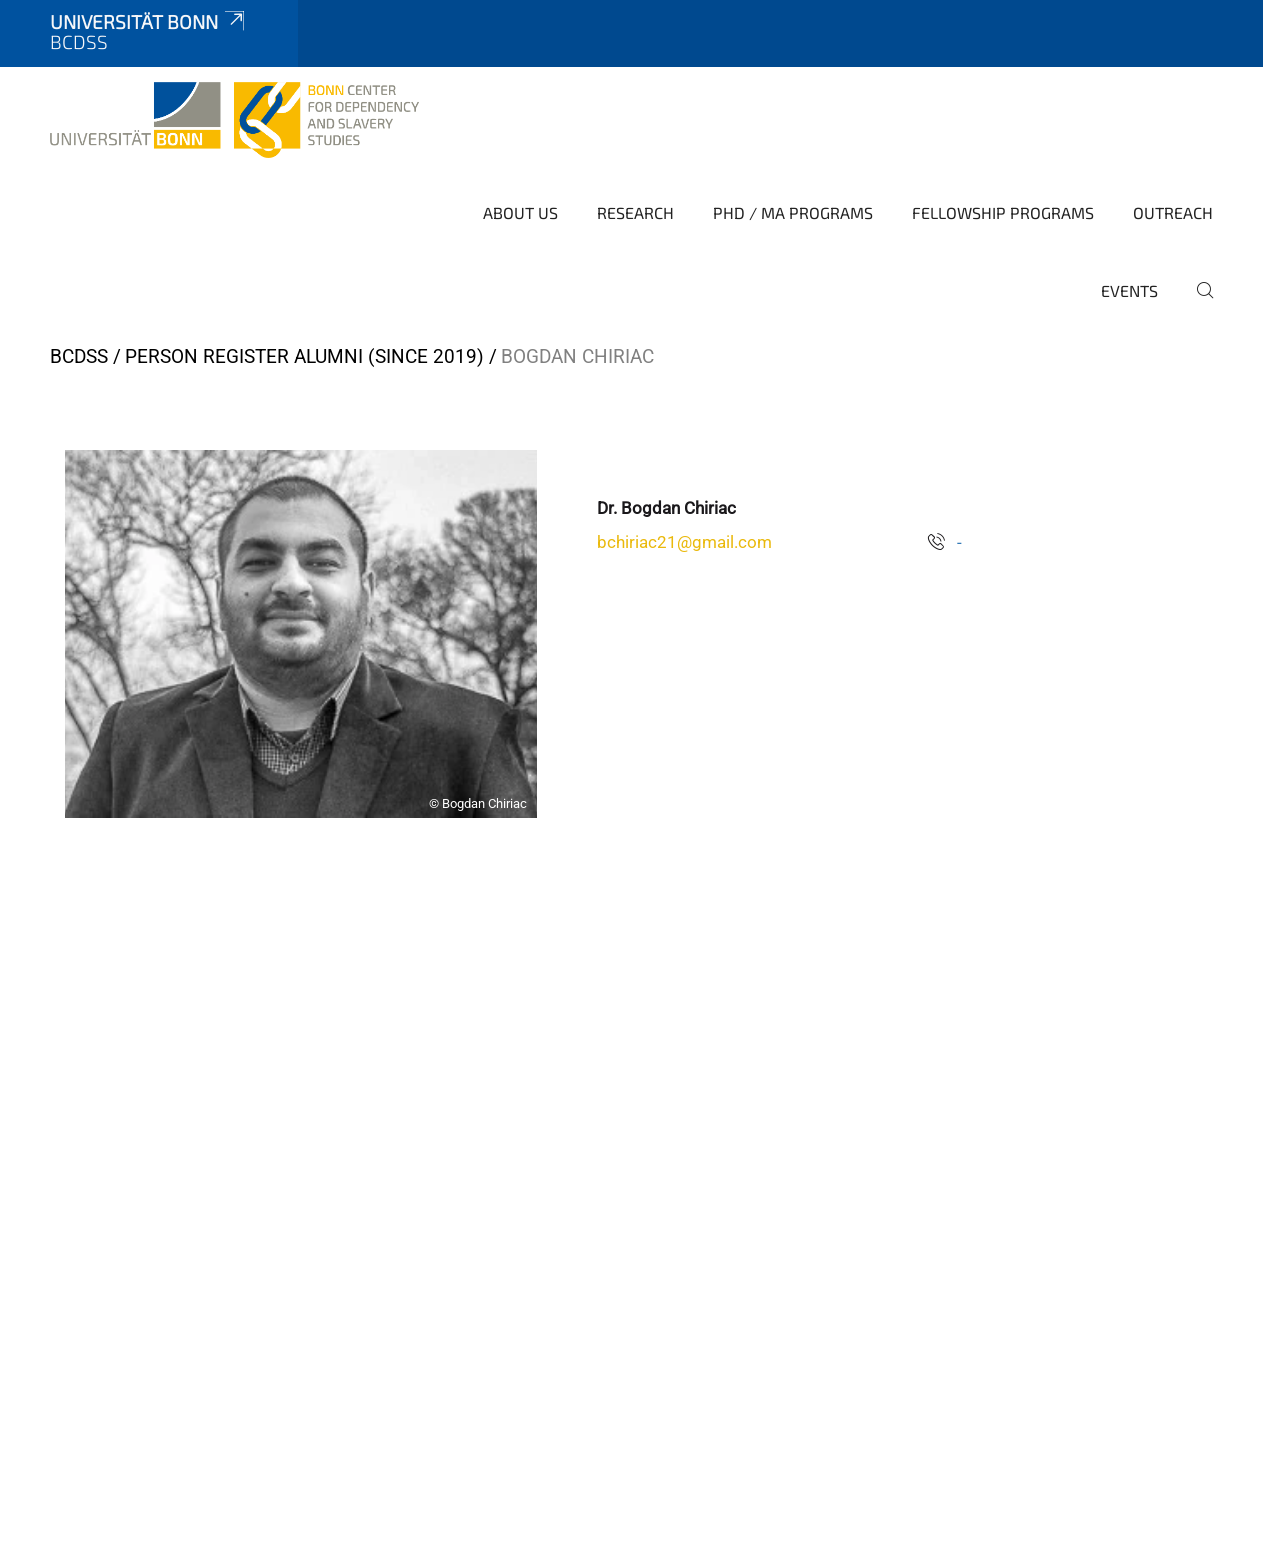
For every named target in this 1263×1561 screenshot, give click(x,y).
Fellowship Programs (1003, 212)
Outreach (1173, 212)
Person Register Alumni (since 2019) (304, 356)
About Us (520, 212)
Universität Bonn (149, 21)
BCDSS (79, 356)
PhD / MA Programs (793, 212)
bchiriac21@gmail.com (684, 542)
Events (1129, 290)
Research (635, 212)
